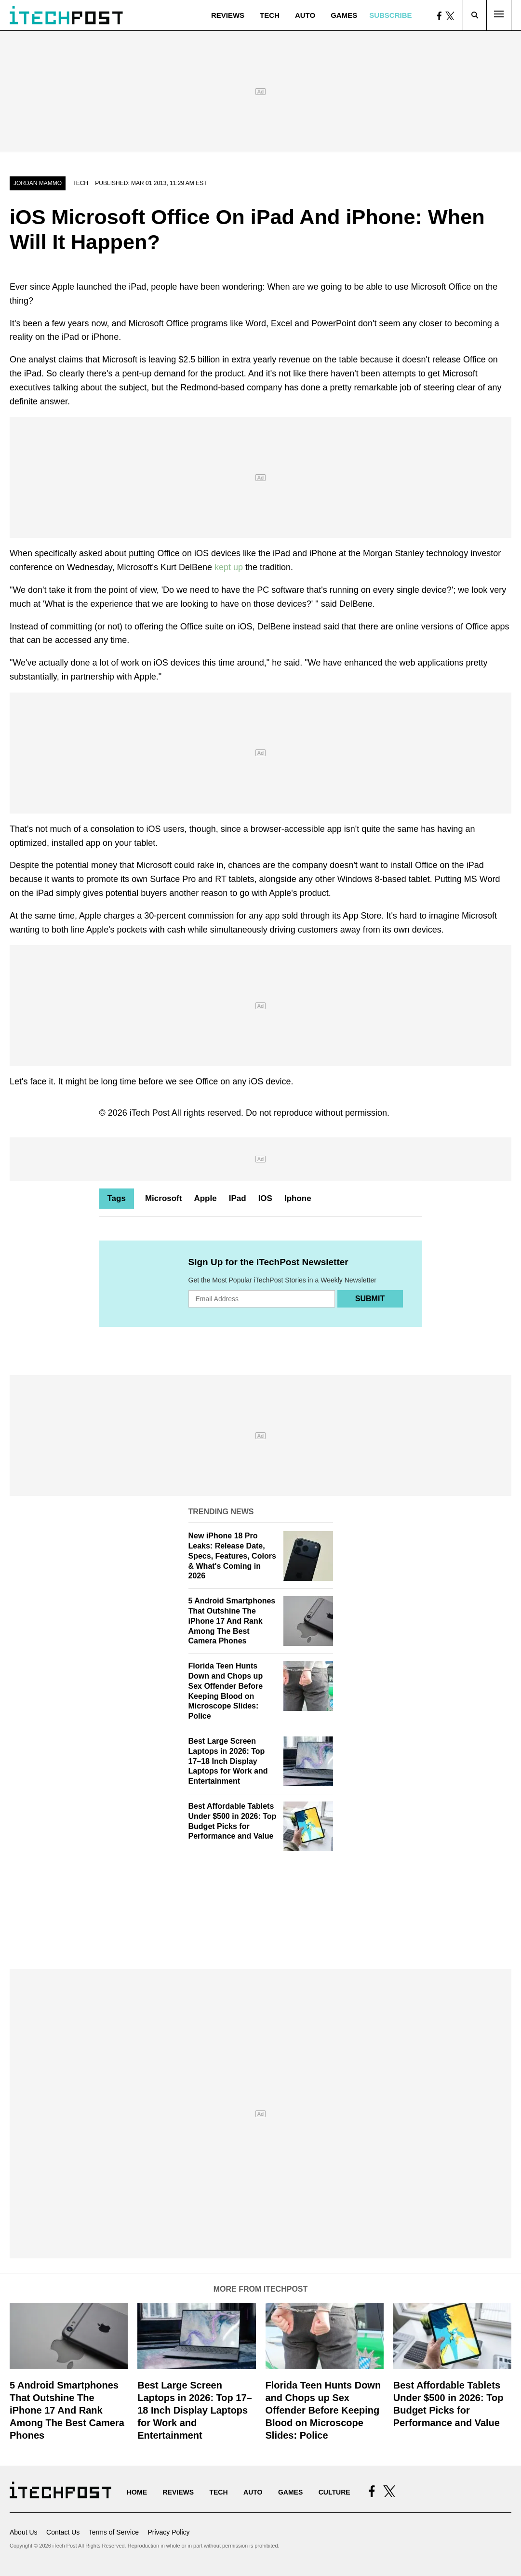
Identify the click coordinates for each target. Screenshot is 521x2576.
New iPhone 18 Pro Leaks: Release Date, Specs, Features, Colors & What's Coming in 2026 (232, 1556)
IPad (237, 1198)
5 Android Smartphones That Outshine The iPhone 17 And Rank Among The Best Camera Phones (232, 1621)
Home (137, 2492)
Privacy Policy (168, 2532)
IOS (265, 1198)
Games (344, 15)
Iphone (297, 1198)
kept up (228, 567)
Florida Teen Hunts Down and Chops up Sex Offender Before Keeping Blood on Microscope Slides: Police (323, 2410)
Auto (305, 15)
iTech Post (150, 1113)
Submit (370, 1299)
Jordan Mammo (37, 183)
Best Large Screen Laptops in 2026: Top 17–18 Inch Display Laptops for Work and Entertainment (228, 1761)
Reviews (227, 15)
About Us (24, 2532)
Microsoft (163, 1198)
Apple (205, 1198)
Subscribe (390, 15)
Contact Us (63, 2532)
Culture (334, 2492)
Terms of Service (114, 2532)
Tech (270, 15)
